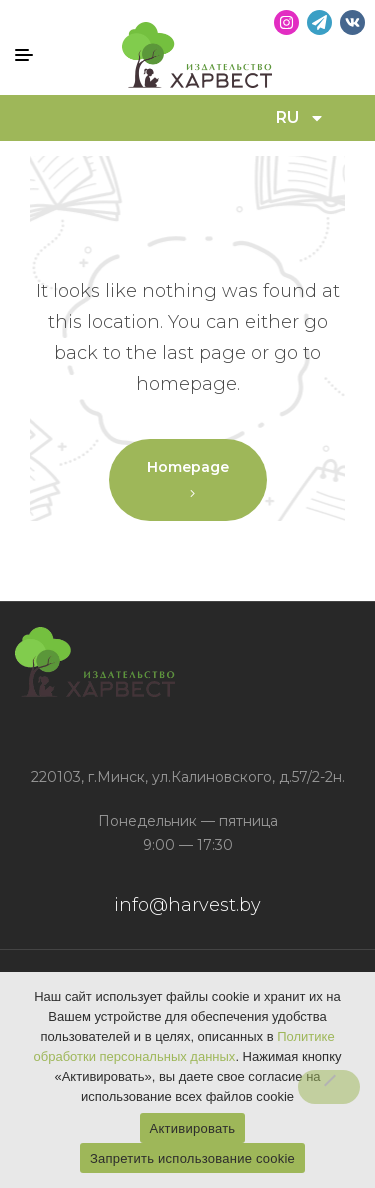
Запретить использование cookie (192, 1158)
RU (300, 118)
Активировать (193, 1128)
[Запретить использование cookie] (329, 1087)
